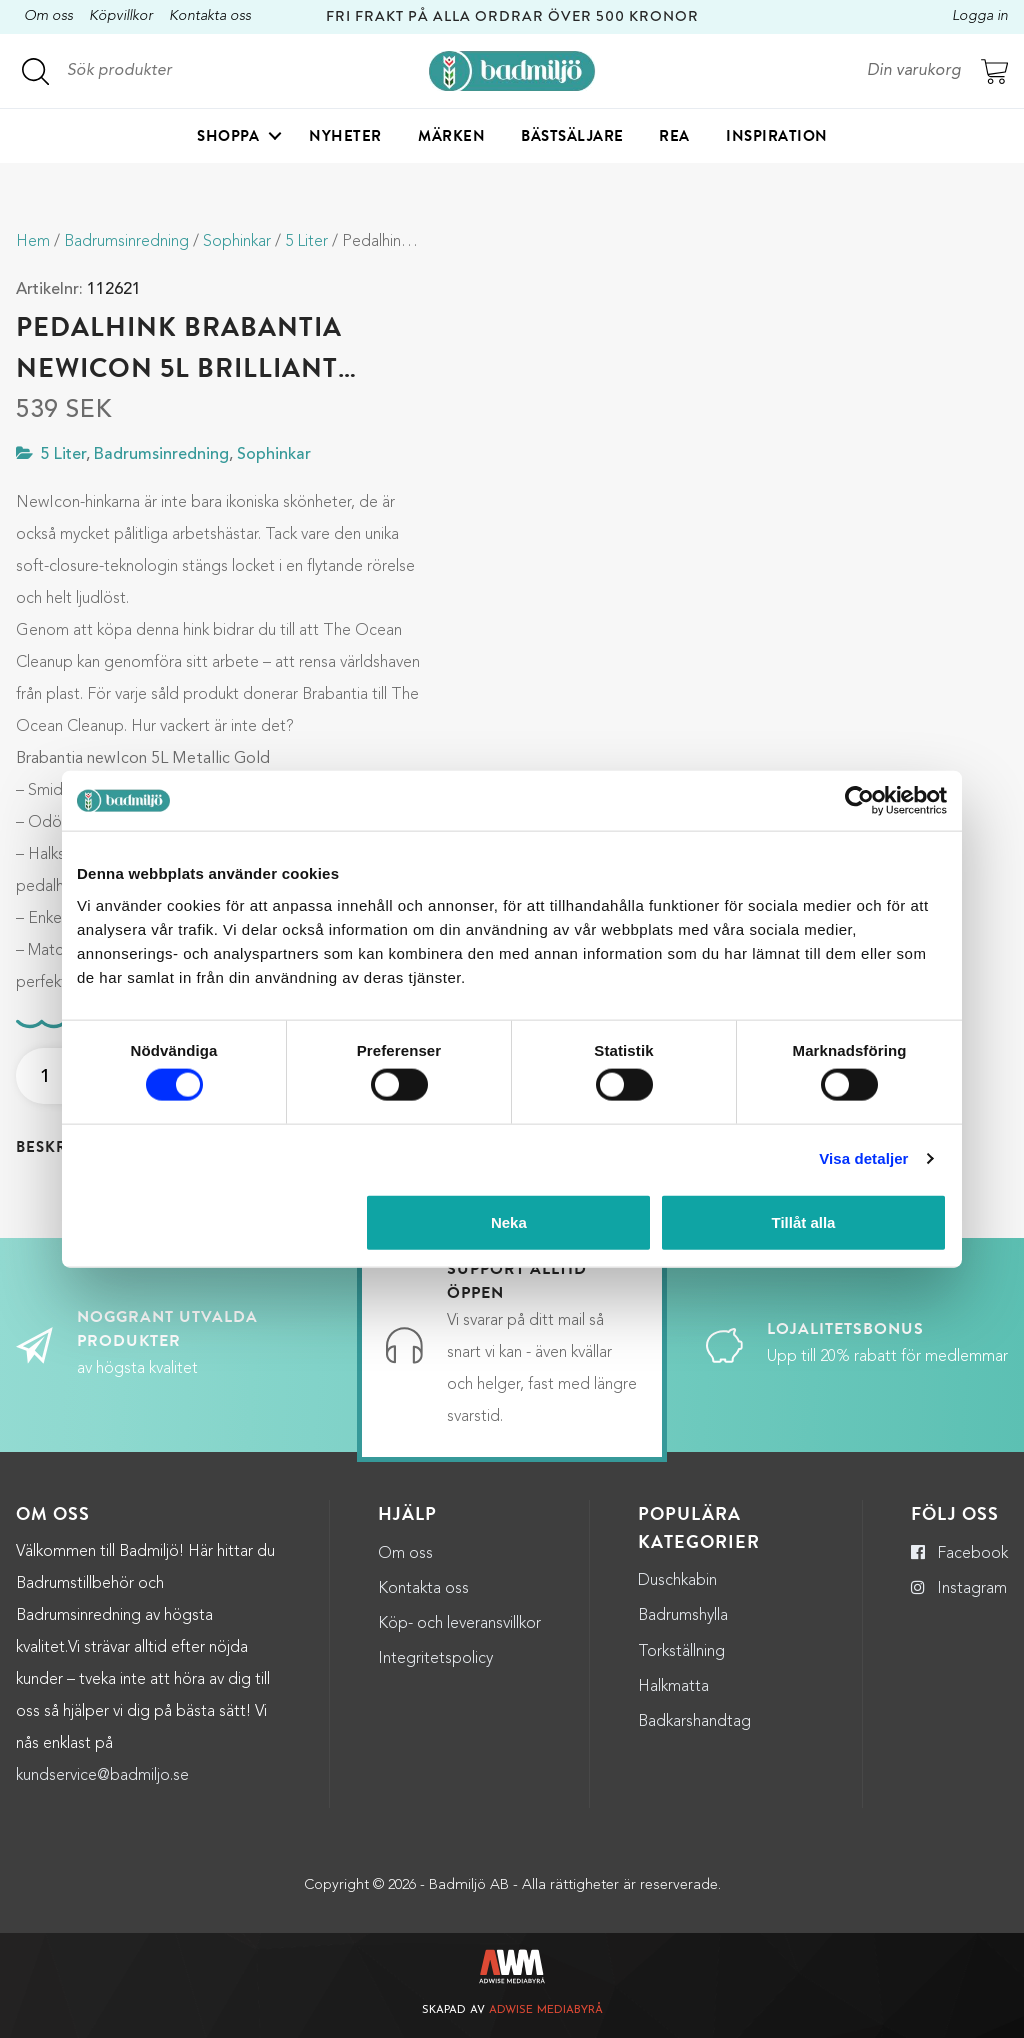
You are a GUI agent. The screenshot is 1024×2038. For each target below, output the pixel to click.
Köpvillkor (121, 16)
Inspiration (777, 136)
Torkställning (681, 1652)
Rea (674, 136)
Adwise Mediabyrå (546, 2010)
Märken (451, 136)
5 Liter (306, 242)
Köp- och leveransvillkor (459, 1624)
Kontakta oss (210, 16)
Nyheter (345, 136)
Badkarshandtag (694, 1722)
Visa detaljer (863, 1158)
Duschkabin (677, 1581)
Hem (33, 242)
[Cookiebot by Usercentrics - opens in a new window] (859, 801)
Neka (509, 1221)
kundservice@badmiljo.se (102, 1776)
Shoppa (228, 136)
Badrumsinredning (126, 242)
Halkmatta (673, 1687)
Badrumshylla (683, 1616)
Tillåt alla (803, 1221)
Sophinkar (237, 242)
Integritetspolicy (435, 1659)
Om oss (48, 16)
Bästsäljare (572, 136)
